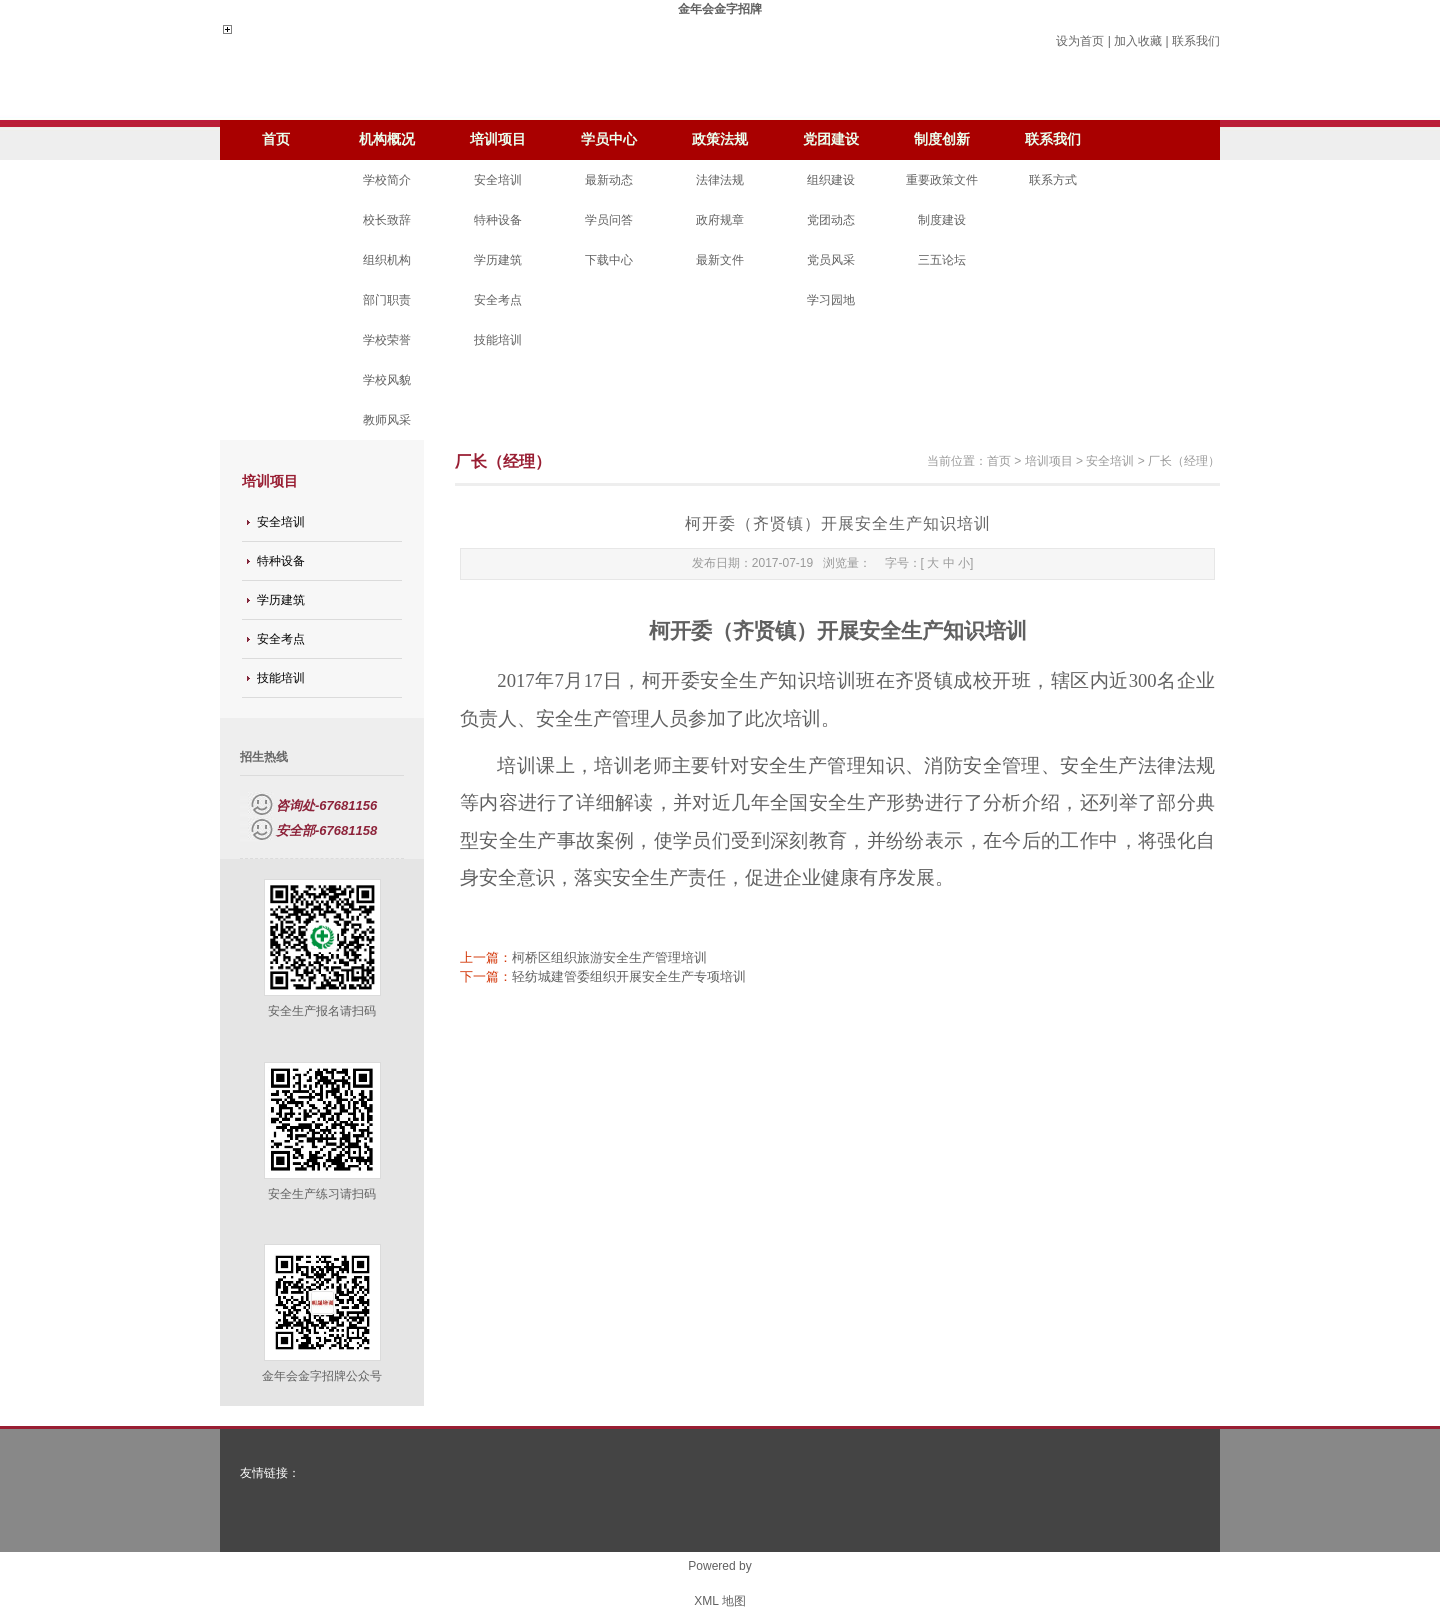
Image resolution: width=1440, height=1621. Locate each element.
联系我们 (1196, 41)
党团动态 (831, 220)
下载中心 (609, 260)
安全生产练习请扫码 (322, 1194)
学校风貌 (387, 380)
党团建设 (831, 139)
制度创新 (942, 139)
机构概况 (387, 139)
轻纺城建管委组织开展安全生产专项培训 (629, 976)
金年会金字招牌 (720, 9)
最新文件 (720, 260)
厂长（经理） (1184, 461)
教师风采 (387, 420)
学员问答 (609, 220)
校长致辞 (387, 220)
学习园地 (831, 300)
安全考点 (498, 300)
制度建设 (942, 220)
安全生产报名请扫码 (322, 1011)
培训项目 (498, 139)
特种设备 (498, 220)
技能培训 (498, 340)
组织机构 (387, 260)
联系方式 (1053, 180)
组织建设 (831, 180)
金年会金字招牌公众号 (322, 1376)
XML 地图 (720, 1601)
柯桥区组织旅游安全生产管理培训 (609, 957)
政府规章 (720, 220)
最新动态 (609, 180)
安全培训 (498, 180)
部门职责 (387, 300)
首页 (276, 139)
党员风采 (831, 260)
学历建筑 (498, 260)
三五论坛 (942, 260)
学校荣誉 (387, 340)
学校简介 (387, 180)
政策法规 (720, 139)
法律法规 (720, 180)
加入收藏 (1138, 41)
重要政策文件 (942, 180)
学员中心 (609, 139)
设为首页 (1080, 41)
